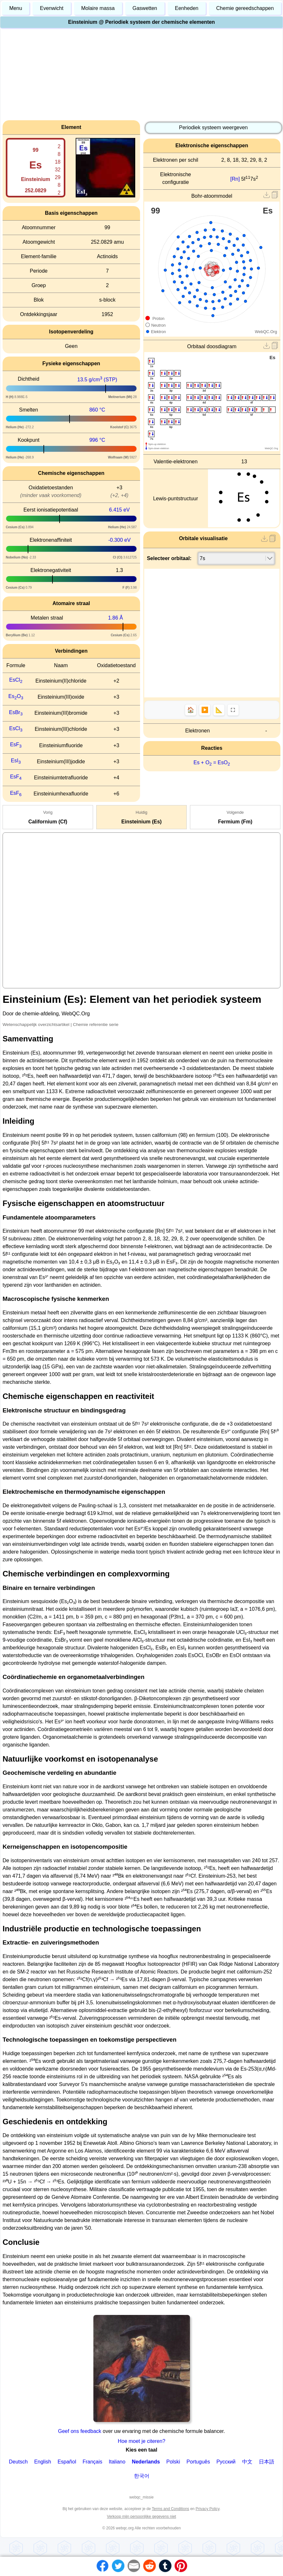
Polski (173, 2461)
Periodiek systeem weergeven (213, 127)
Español (67, 2461)
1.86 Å (115, 618)
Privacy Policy (208, 2509)
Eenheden (186, 8)
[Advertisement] (141, 75)
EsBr (16, 712)
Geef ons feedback (80, 2431)
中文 (247, 2461)
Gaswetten (145, 8)
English (42, 2461)
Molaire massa (98, 8)
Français (92, 2461)
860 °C (97, 410)
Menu (15, 8)
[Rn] (235, 179)
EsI (16, 760)
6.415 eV (119, 509)
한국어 (141, 2476)
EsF (16, 744)
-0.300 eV (119, 540)
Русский (225, 2461)
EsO (15, 696)
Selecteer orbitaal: (169, 558)
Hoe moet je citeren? (141, 2441)
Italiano (117, 2461)
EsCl (15, 680)
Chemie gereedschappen (245, 8)
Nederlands (146, 2461)
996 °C (97, 440)
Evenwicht (51, 8)
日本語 (266, 2461)
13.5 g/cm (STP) (97, 379)
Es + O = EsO (211, 762)
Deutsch (18, 2461)
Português (198, 2461)
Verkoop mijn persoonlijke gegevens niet (141, 2516)
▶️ (204, 710)
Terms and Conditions (170, 2509)
